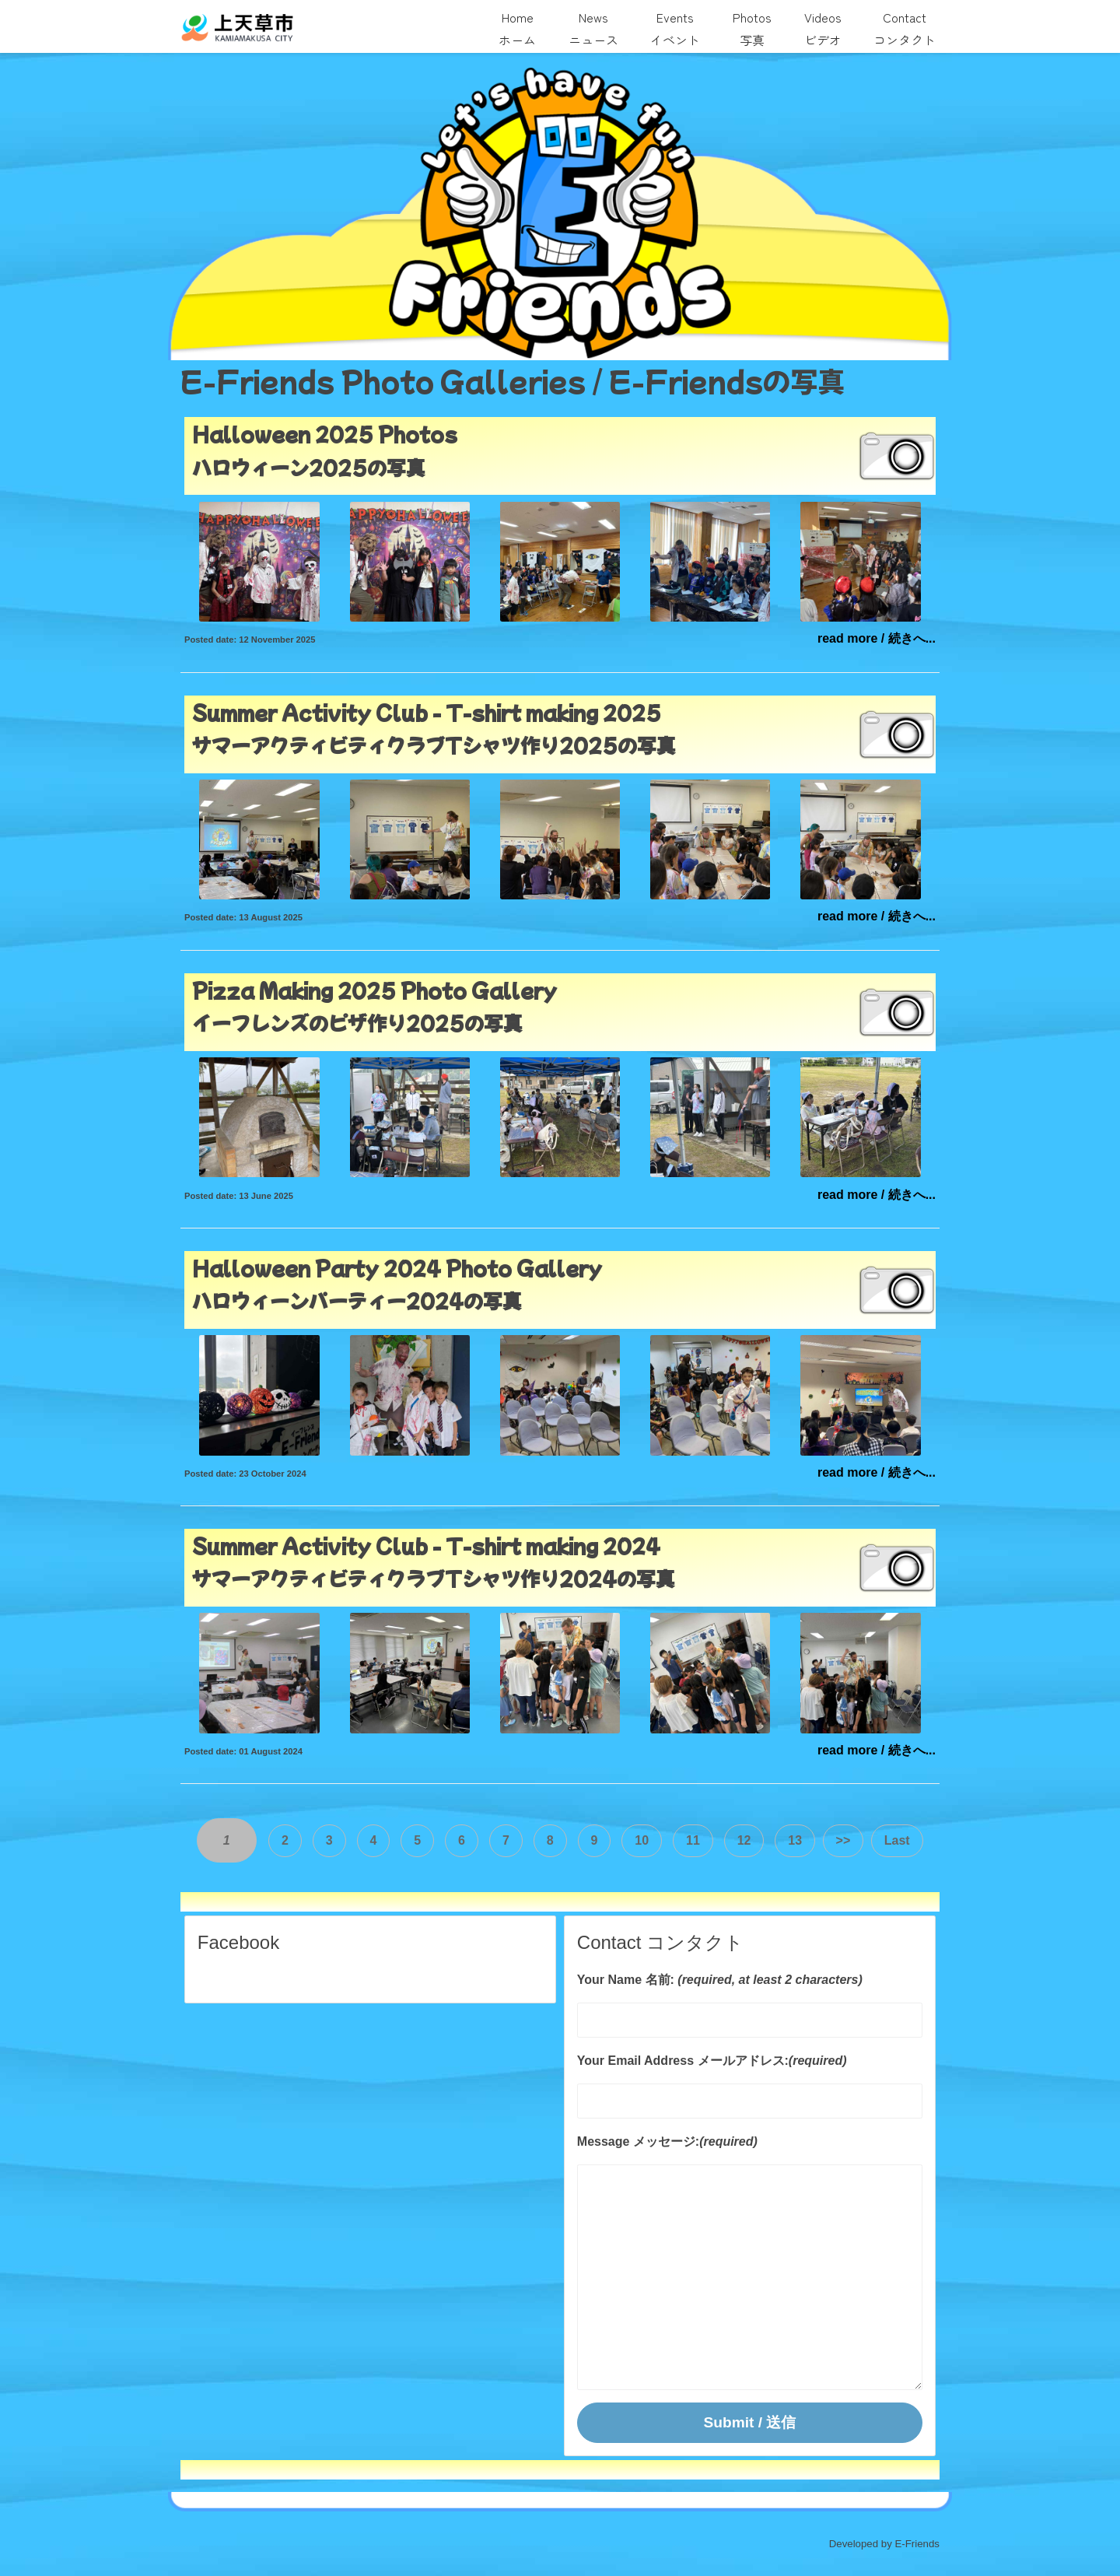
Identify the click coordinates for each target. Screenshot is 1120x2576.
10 (642, 1841)
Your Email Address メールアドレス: (683, 2059)
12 (744, 1841)
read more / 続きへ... (876, 638)
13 (795, 1841)
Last (896, 1841)
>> (842, 1841)
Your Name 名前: (625, 1978)
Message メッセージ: (638, 2140)
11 (693, 1841)
